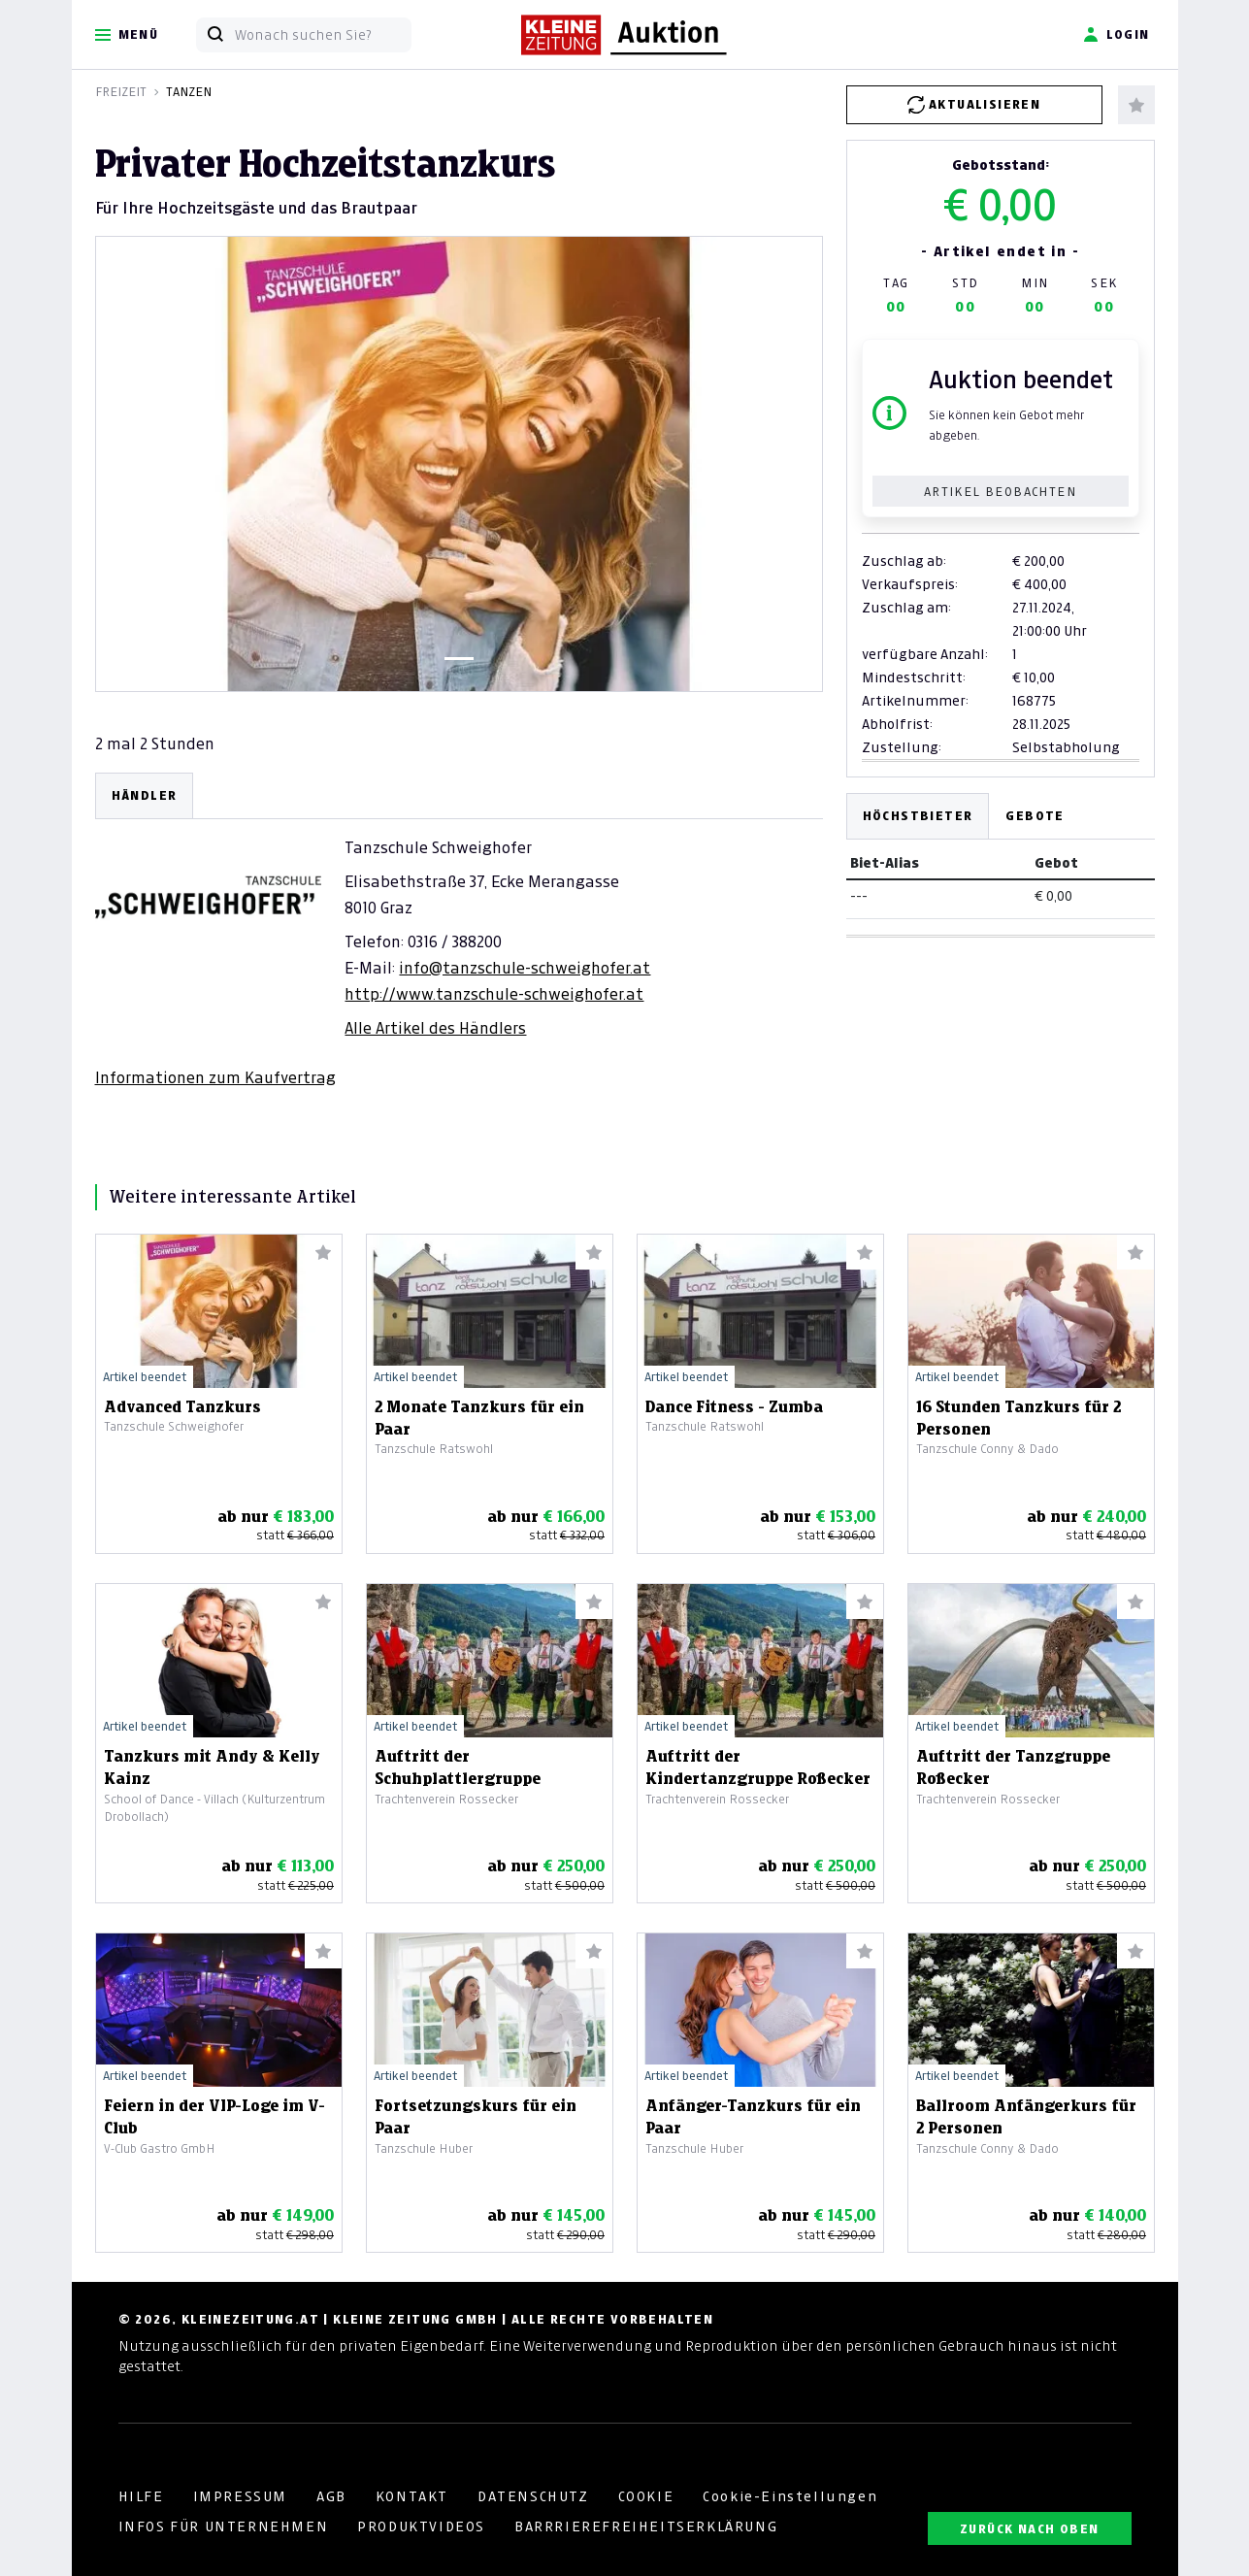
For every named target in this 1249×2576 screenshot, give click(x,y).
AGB (331, 2496)
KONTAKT (412, 2496)
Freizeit (121, 91)
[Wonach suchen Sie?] (322, 34)
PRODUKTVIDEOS (421, 2526)
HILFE (141, 2496)
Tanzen (189, 91)
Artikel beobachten (1000, 491)
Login (1116, 35)
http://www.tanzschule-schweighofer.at (494, 994)
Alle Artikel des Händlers (435, 1028)
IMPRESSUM (240, 2496)
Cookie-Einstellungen (790, 2496)
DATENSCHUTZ (533, 2496)
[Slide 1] (459, 658)
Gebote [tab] (1034, 815)
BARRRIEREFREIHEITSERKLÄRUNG (645, 2526)
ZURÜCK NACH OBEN (1029, 2529)
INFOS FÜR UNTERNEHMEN (223, 2526)
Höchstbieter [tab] (918, 815)
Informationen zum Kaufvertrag (215, 1077)
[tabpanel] (459, 930)
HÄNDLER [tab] (145, 795)
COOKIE (646, 2496)
